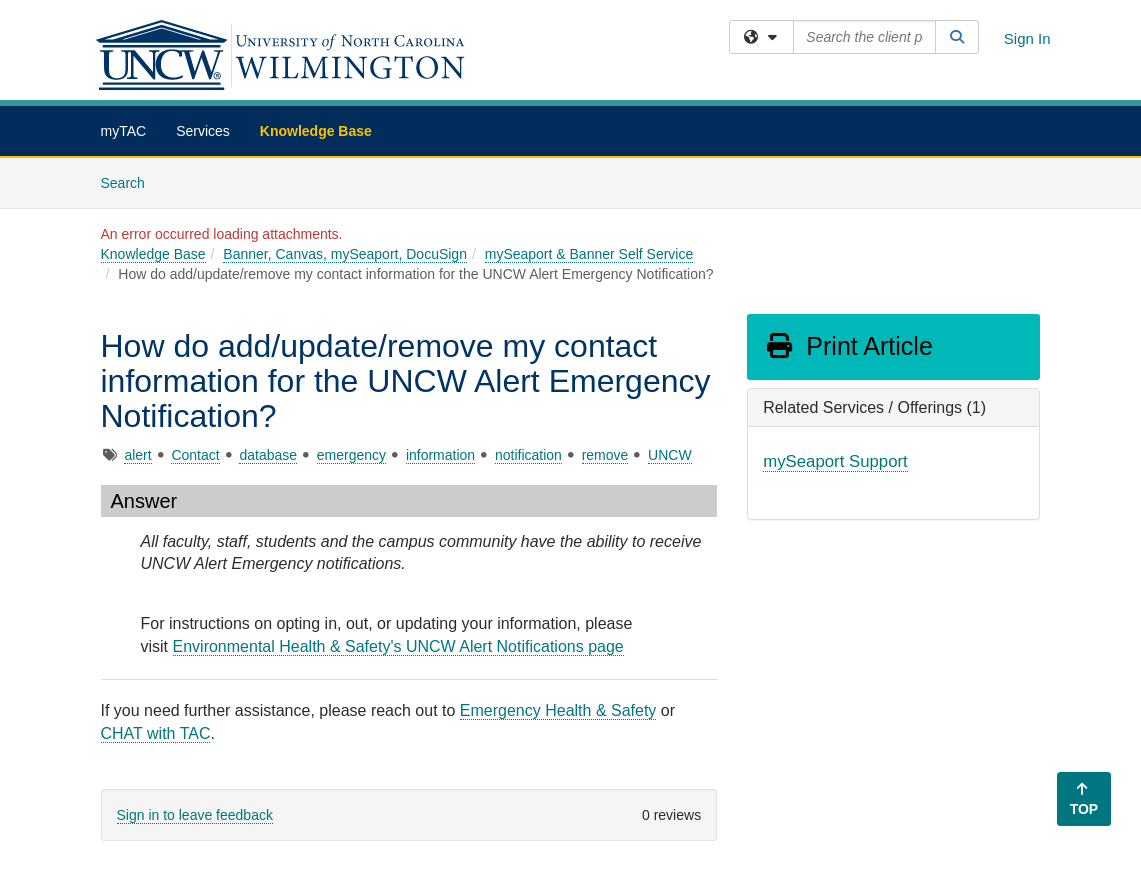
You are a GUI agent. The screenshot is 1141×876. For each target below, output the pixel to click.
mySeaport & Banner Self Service (589, 254)
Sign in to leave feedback (195, 815)
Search (130, 181)
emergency (351, 455)
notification (528, 455)
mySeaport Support (835, 461)
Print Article (848, 346)
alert (137, 455)
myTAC (124, 131)
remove (605, 455)
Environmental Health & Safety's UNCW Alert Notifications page (398, 646)
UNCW (670, 455)
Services (203, 131)
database (268, 455)
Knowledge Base (316, 131)
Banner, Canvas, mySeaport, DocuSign (345, 254)
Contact (195, 455)
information (440, 455)
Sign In (1027, 38)
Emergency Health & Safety (558, 710)
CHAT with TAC (156, 733)
